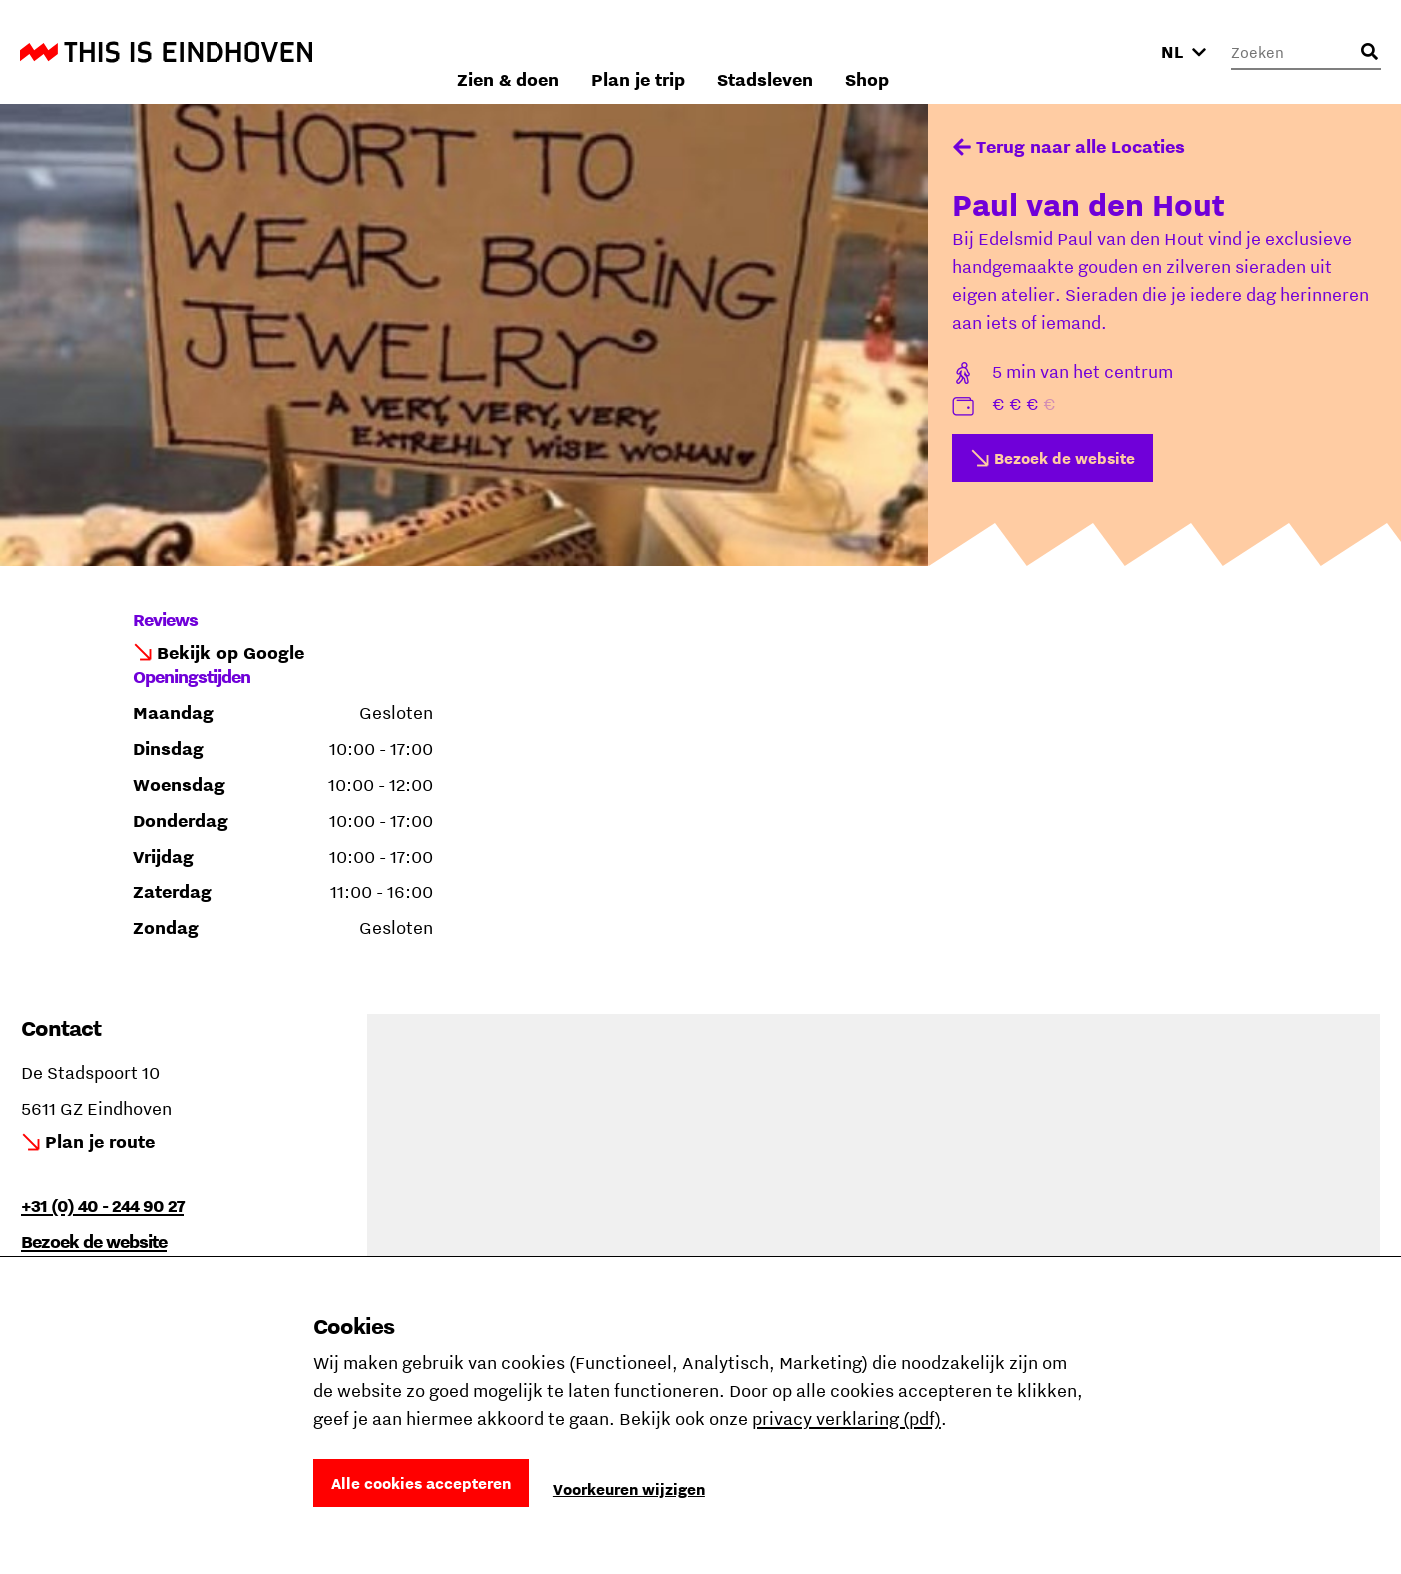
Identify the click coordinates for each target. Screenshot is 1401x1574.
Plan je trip (870, 51)
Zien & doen (740, 51)
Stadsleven (997, 51)
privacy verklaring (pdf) (846, 1418)
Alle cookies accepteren (421, 1483)
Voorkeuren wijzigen (629, 1489)
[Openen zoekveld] (1369, 52)
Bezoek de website (1064, 458)
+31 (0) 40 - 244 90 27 (102, 1205)
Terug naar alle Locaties (1080, 146)
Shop (1099, 51)
